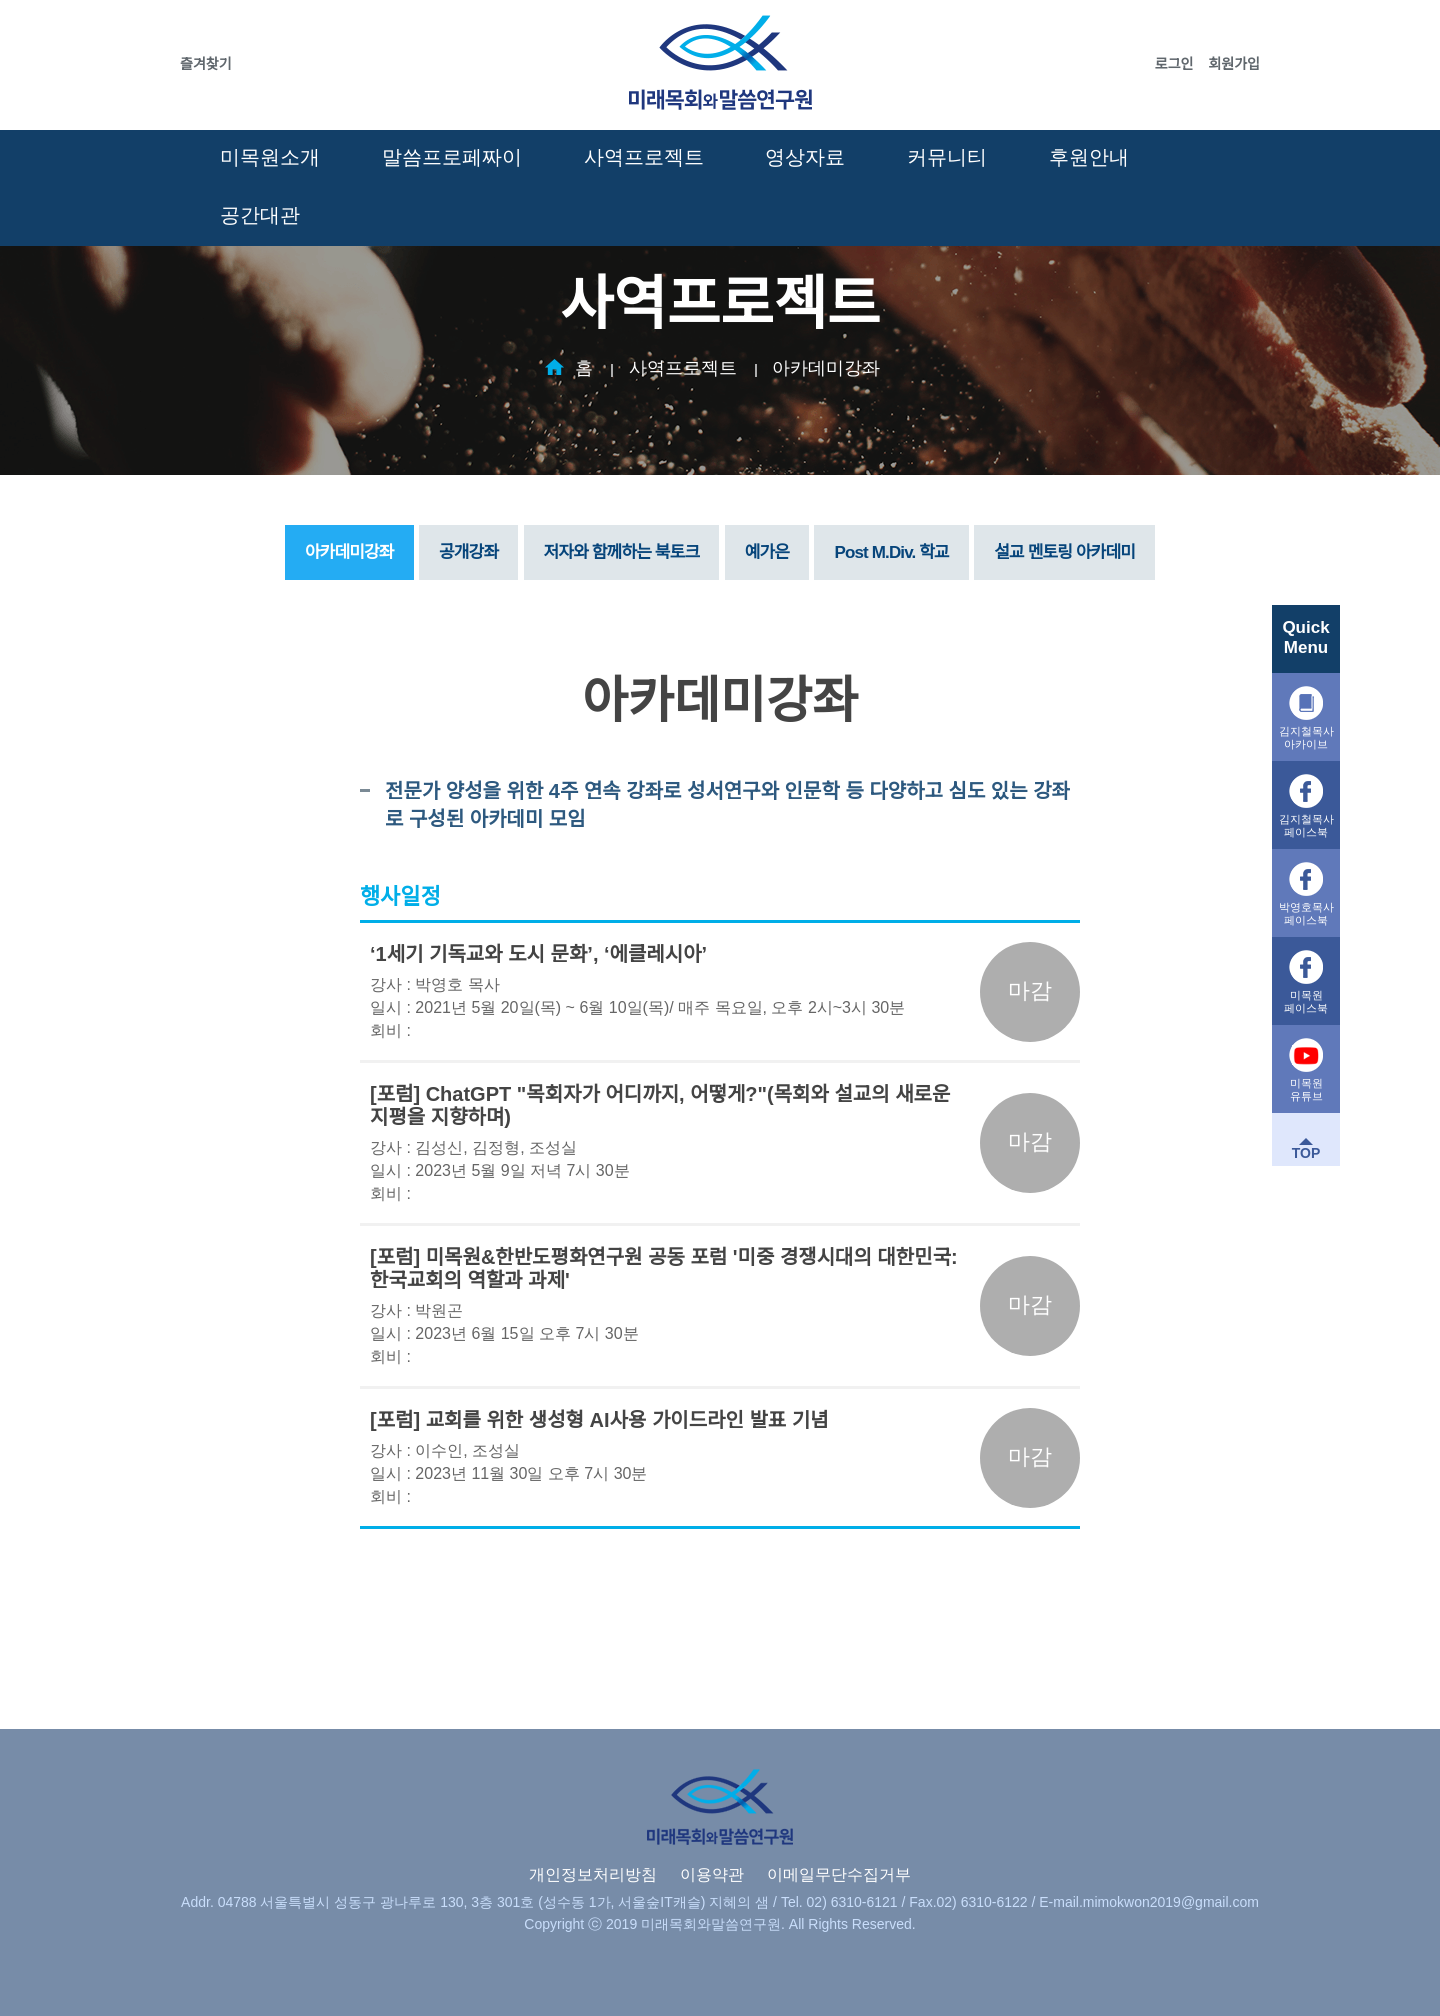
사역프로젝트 (644, 157)
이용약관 (712, 1874)
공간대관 (260, 215)
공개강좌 (468, 552)
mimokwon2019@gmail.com (1171, 1902)
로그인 (1174, 64)
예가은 (767, 552)
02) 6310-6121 (852, 1902)
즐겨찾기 (206, 64)
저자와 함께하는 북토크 (622, 552)
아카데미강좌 (826, 368)
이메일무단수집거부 (839, 1874)
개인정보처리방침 (593, 1874)
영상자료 (805, 157)
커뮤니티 (947, 157)
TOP (1306, 1153)
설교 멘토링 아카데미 (1064, 552)
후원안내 (1089, 157)
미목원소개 (270, 157)
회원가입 (1234, 64)
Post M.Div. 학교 (891, 552)
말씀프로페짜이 (452, 157)
